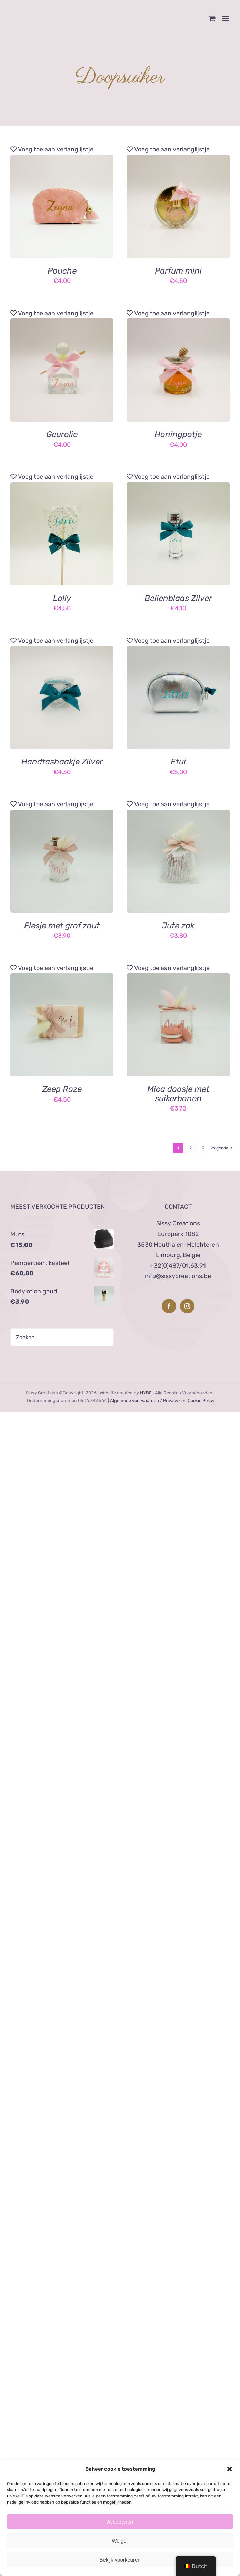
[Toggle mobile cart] (212, 18)
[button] (229, 2469)
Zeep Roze (62, 1089)
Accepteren (120, 2522)
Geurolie (62, 434)
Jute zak (178, 925)
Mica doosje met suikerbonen (178, 1093)
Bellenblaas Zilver (178, 598)
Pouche (62, 271)
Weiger (120, 2541)
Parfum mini (178, 271)
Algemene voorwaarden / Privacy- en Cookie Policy (162, 1400)
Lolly (62, 598)
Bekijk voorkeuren (119, 2560)
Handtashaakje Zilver (62, 762)
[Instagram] (187, 1306)
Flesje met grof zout (62, 925)
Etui (178, 762)
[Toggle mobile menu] (226, 18)
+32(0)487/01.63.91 (178, 1266)
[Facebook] (169, 1306)
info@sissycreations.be (178, 1276)
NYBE (146, 1392)
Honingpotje (178, 434)
